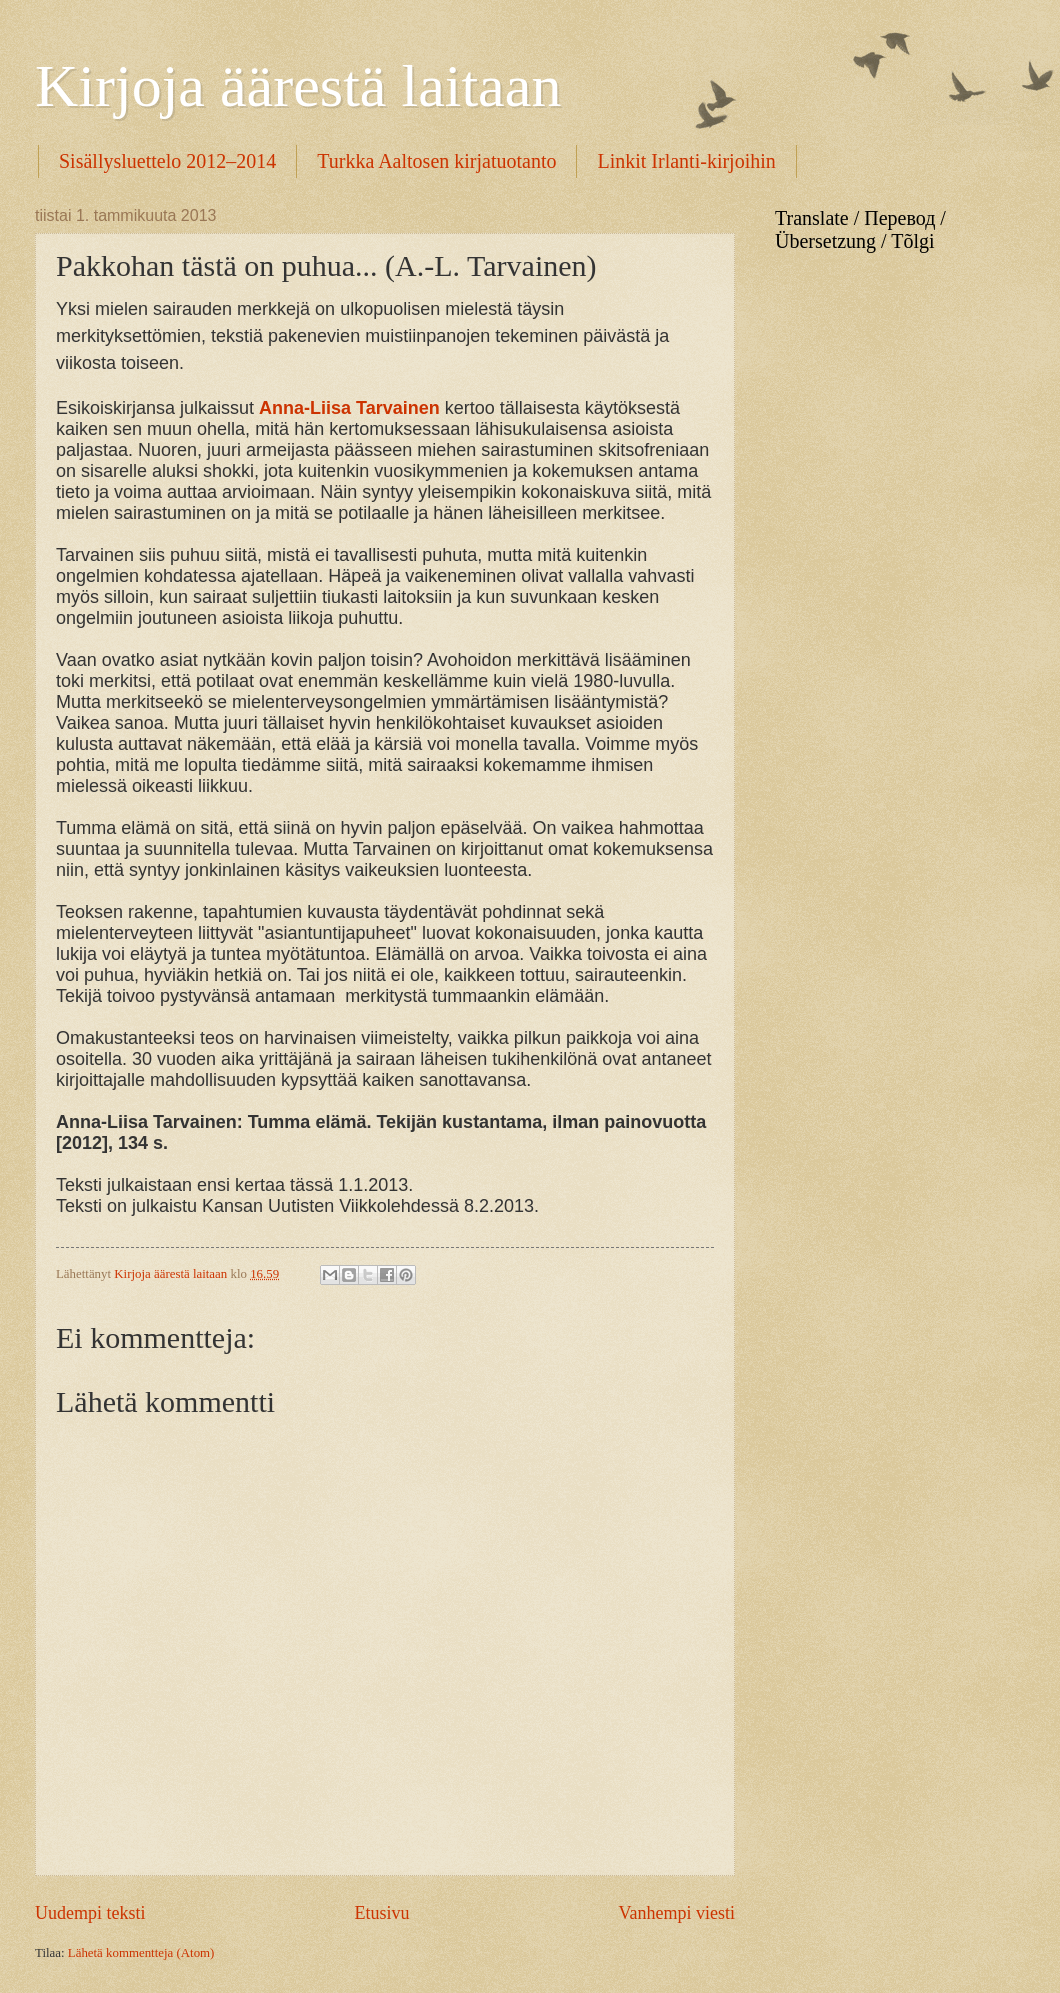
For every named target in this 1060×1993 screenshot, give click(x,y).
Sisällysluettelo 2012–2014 (167, 161)
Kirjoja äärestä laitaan (298, 86)
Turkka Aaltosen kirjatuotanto (436, 161)
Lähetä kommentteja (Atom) (141, 1953)
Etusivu (381, 1913)
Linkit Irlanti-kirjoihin (686, 161)
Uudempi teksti (90, 1913)
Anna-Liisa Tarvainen (349, 408)
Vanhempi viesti (676, 1913)
